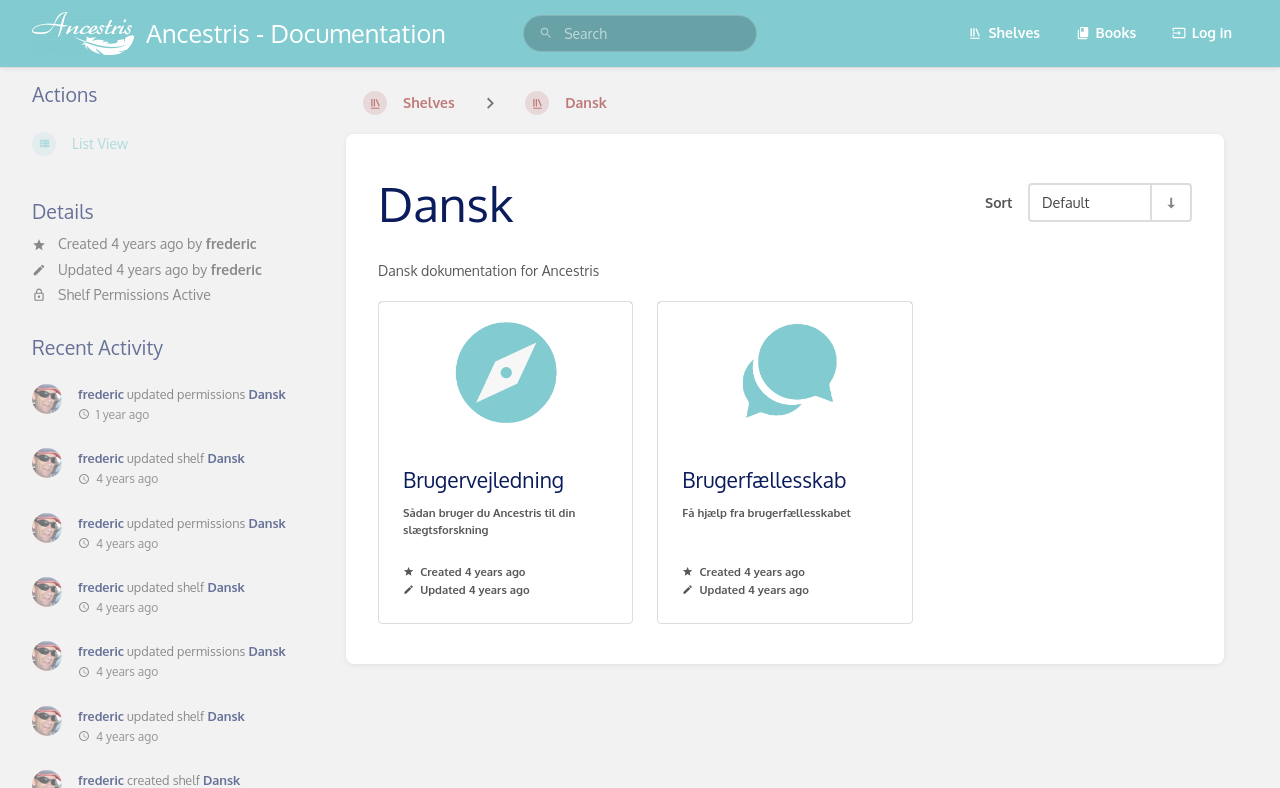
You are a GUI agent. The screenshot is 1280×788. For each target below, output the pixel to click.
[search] (640, 33)
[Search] (546, 33)
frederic (231, 243)
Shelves (1004, 32)
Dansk (266, 394)
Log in (1202, 32)
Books (1106, 32)
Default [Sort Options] (1065, 202)
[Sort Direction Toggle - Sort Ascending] (1170, 202)
